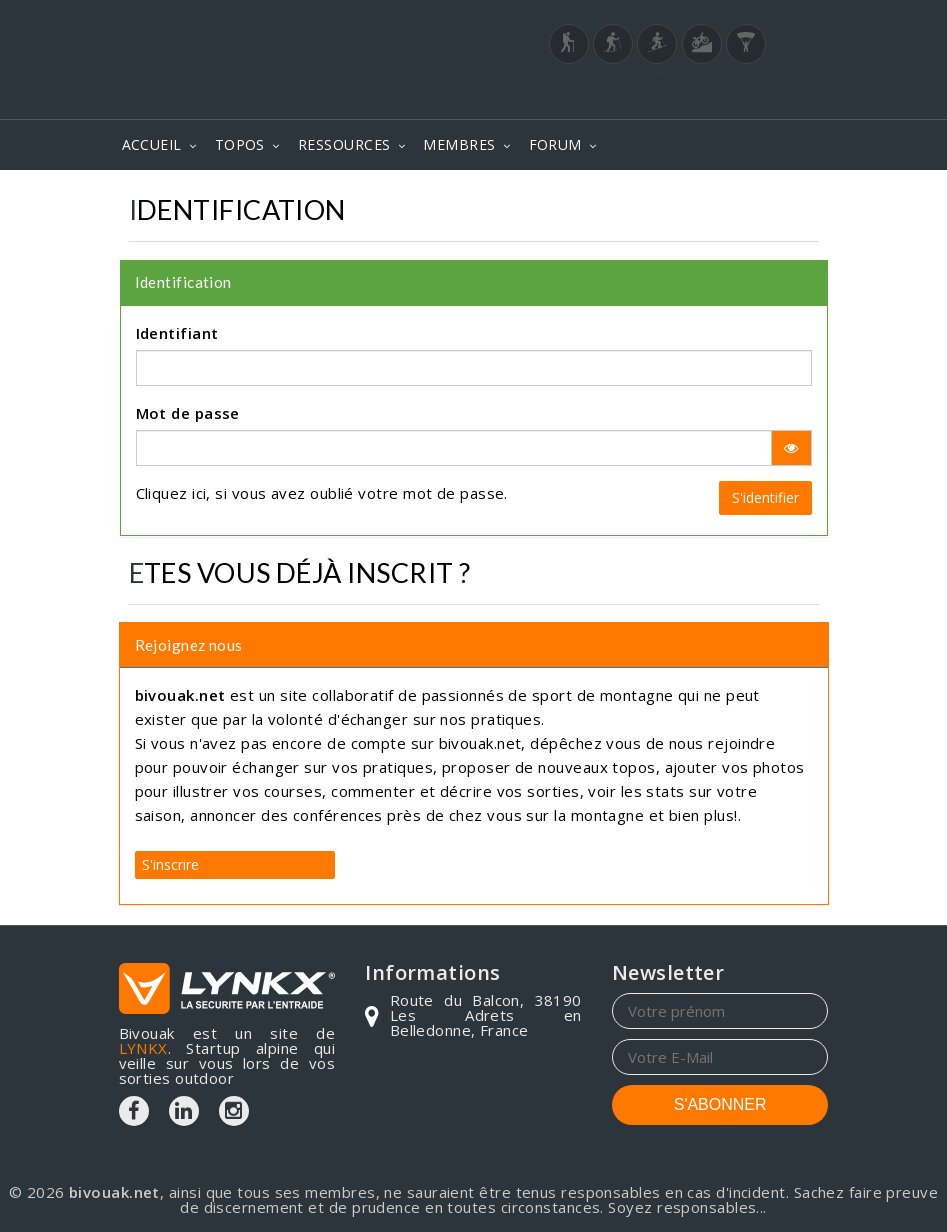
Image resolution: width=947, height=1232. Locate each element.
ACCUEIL (152, 144)
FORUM (555, 144)
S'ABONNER (720, 1104)
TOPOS (240, 144)
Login (729, 61)
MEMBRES (459, 144)
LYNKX (143, 1048)
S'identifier (765, 497)
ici (199, 493)
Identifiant (177, 333)
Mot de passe (188, 413)
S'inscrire (170, 864)
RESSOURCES (344, 144)
